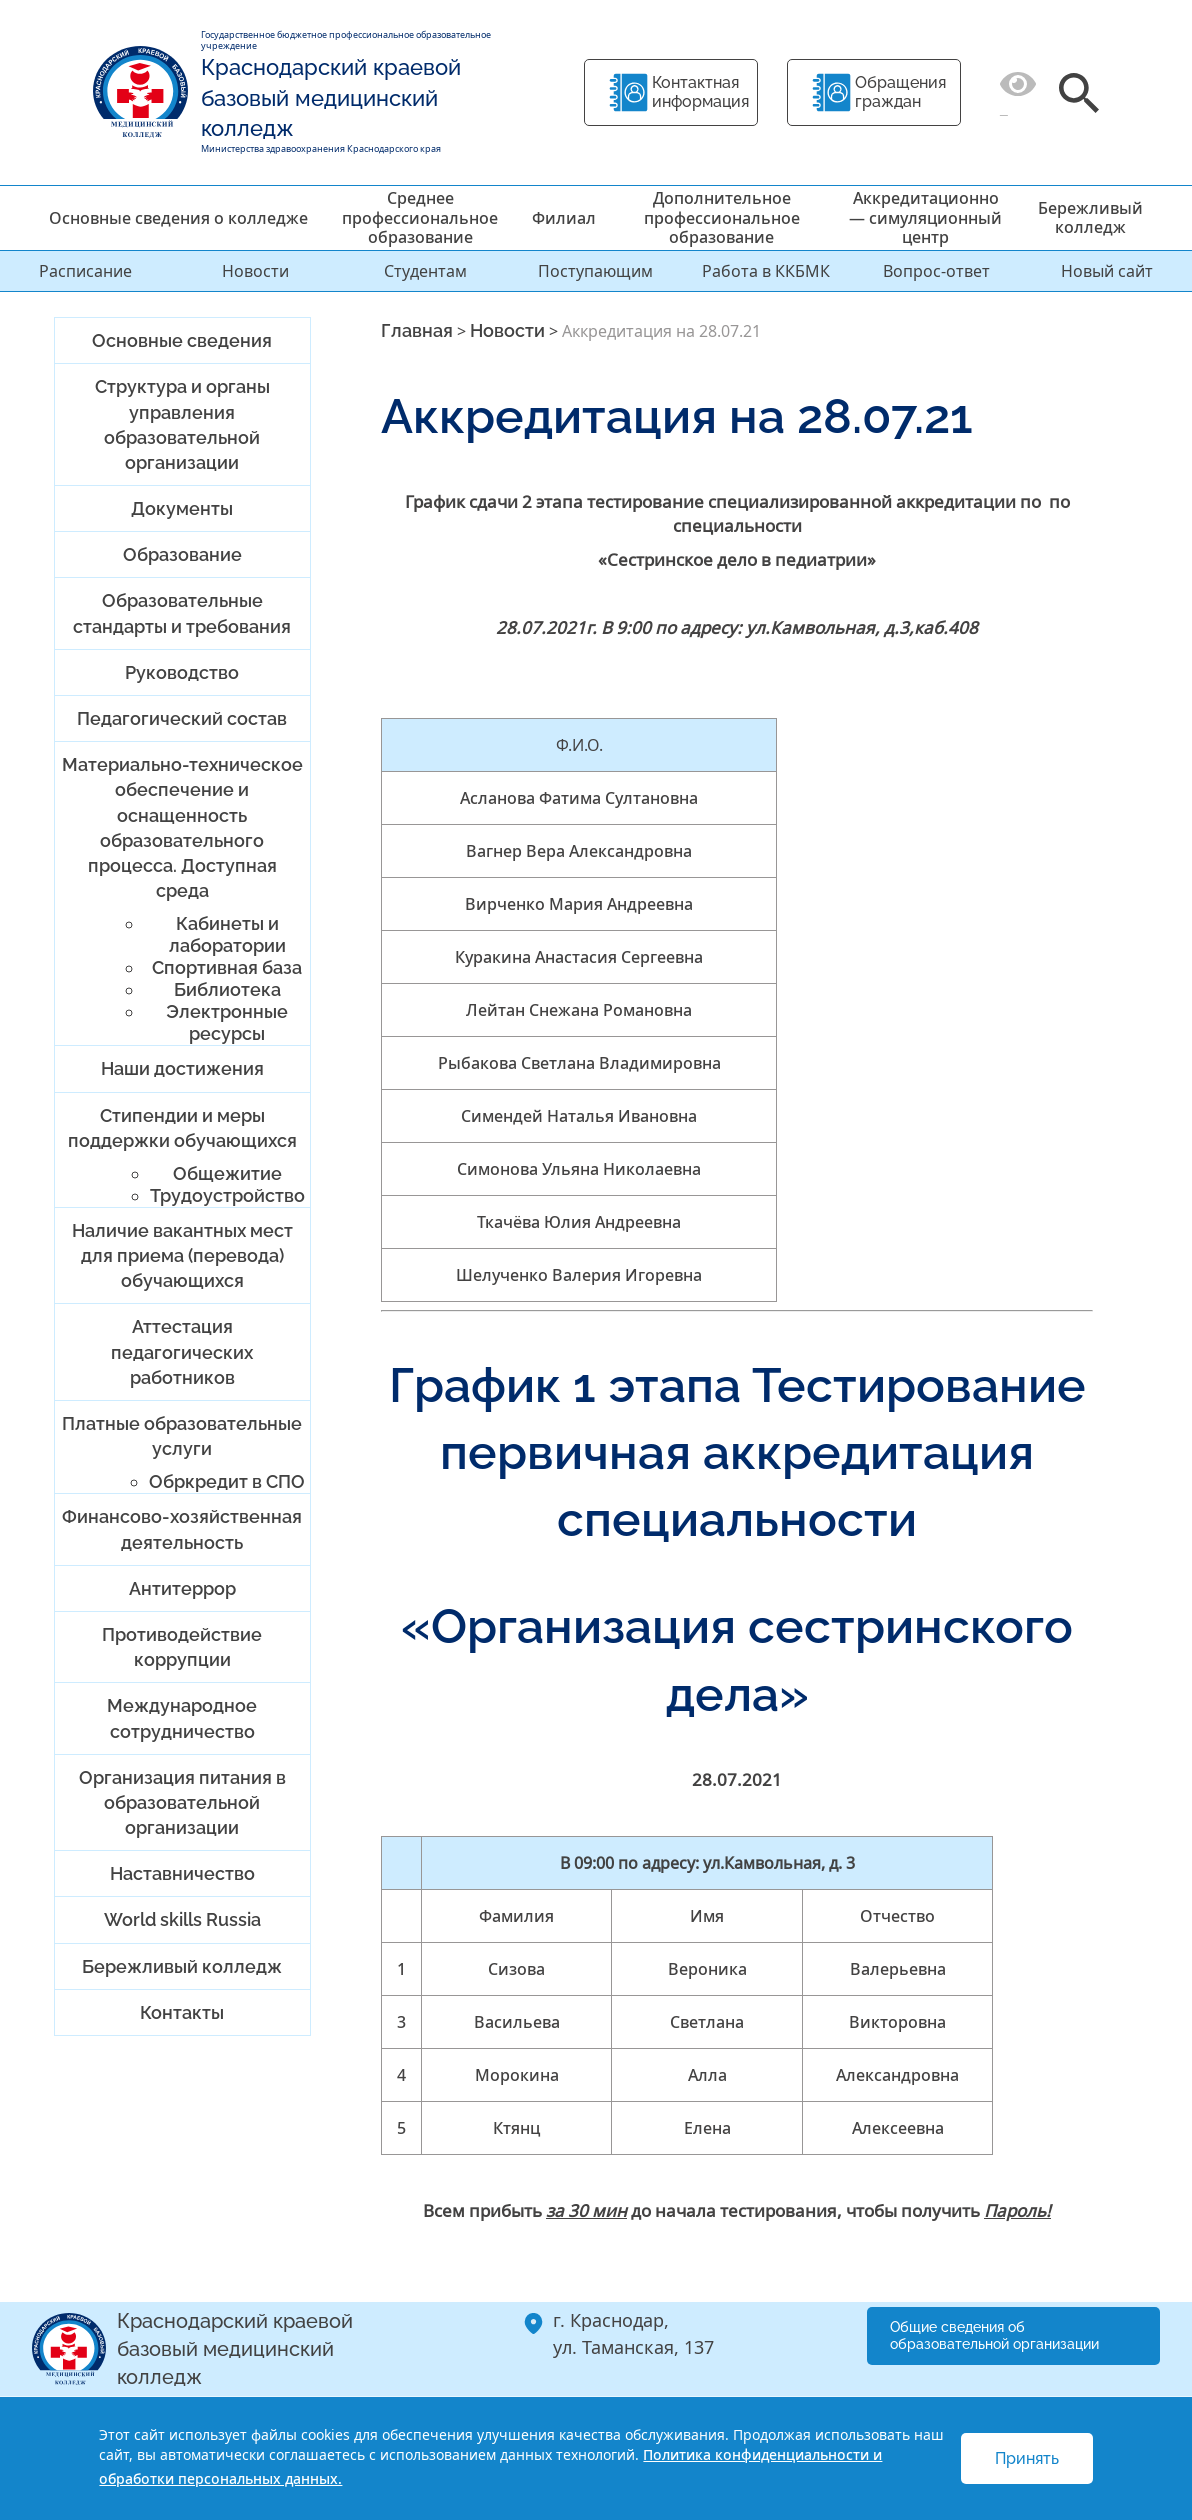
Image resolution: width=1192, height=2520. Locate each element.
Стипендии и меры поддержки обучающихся (182, 1128)
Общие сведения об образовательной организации (994, 2335)
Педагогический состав (182, 718)
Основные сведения (182, 340)
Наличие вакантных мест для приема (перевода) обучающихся (182, 1255)
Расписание (85, 271)
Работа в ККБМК (766, 271)
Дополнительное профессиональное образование (722, 217)
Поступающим (595, 271)
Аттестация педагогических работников (182, 1351)
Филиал (564, 218)
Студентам (425, 271)
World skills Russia (182, 1919)
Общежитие (227, 1173)
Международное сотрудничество (182, 1718)
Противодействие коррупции (182, 1647)
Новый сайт (1107, 271)
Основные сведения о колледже (178, 218)
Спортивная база (227, 967)
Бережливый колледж (1090, 217)
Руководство (182, 672)
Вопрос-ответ (936, 271)
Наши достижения (182, 1068)
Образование (182, 554)
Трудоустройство (227, 1195)
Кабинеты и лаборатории (227, 934)
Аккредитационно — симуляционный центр (925, 217)
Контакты (182, 2012)
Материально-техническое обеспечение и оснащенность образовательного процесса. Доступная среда (182, 827)
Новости (255, 271)
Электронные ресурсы (227, 1022)
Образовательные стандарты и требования (182, 613)
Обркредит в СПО (227, 1481)
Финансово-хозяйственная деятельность (182, 1529)
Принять (1027, 2458)
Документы (182, 508)
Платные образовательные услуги (182, 1436)
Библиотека (227, 989)
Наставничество (182, 1873)
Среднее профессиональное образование (420, 217)
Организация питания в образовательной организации (182, 1802)
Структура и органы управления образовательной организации (182, 424)
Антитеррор (182, 1588)
